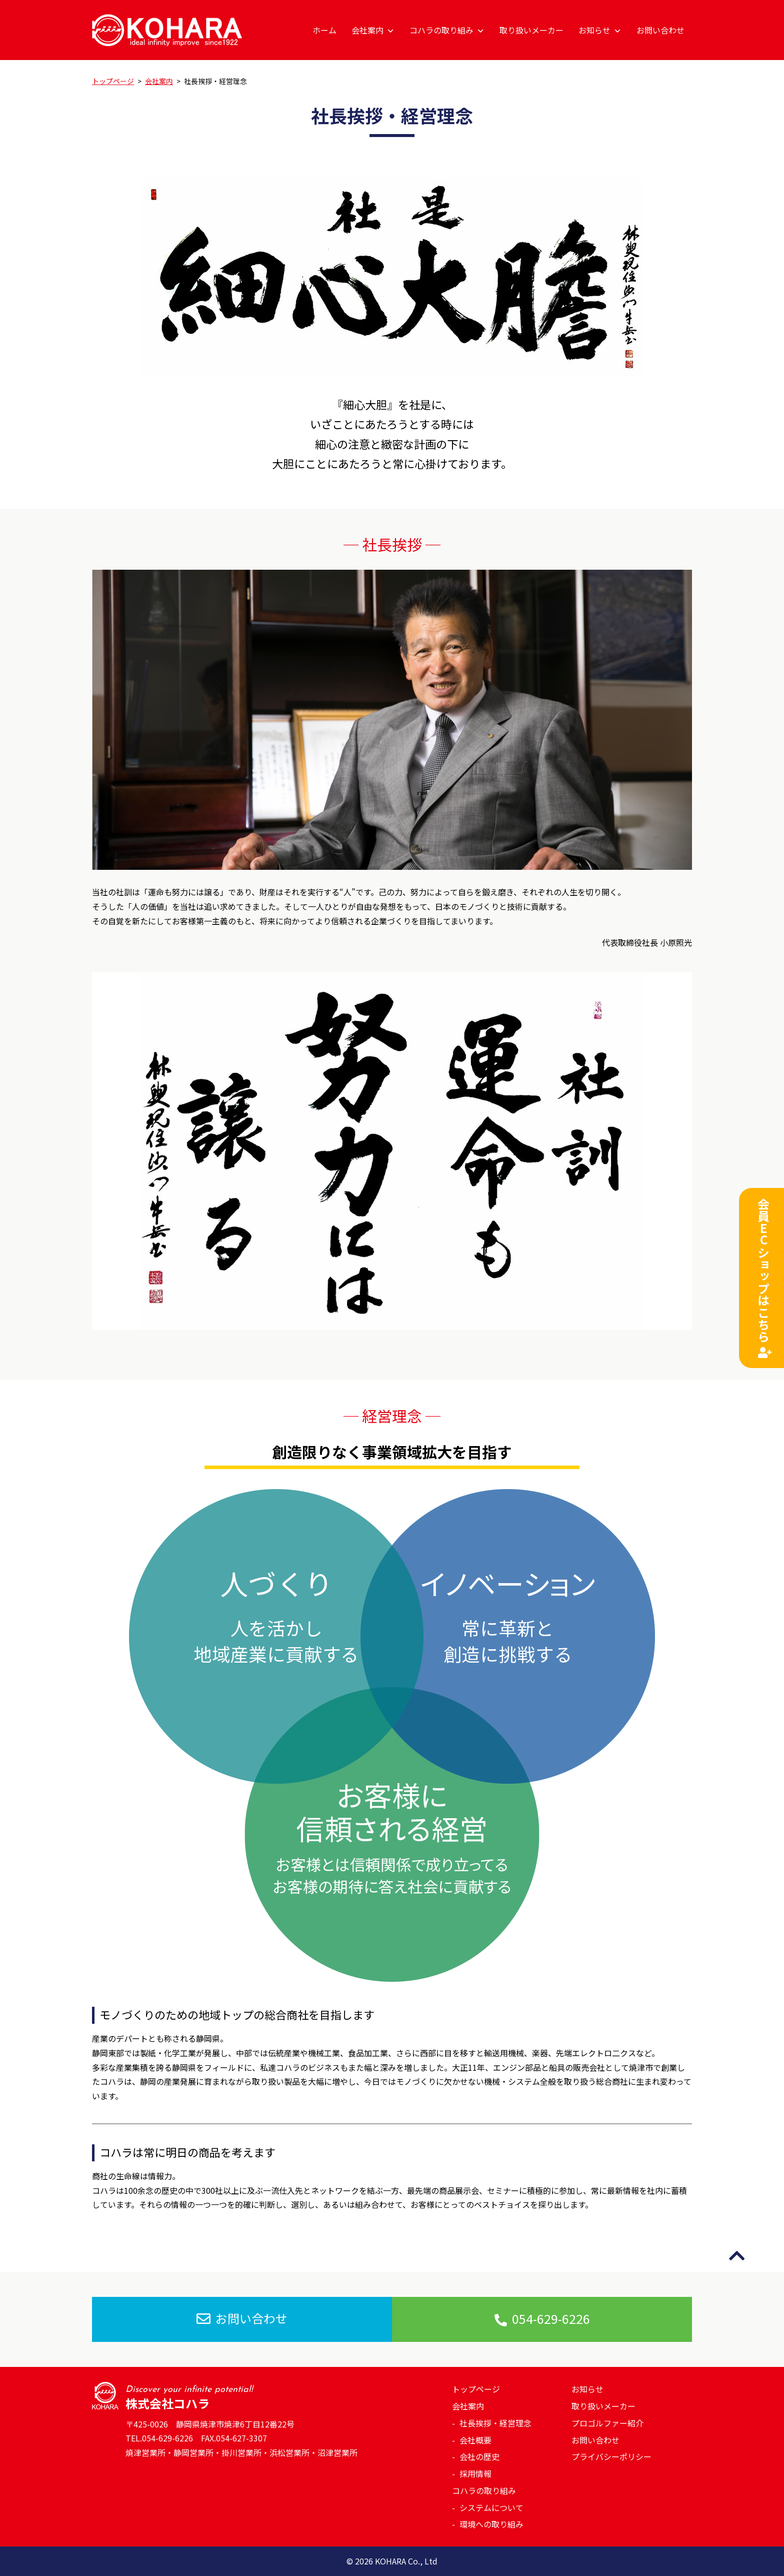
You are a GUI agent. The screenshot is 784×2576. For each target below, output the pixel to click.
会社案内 (373, 30)
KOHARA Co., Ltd (406, 2561)
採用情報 (476, 2473)
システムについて (492, 2507)
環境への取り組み (492, 2524)
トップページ (476, 2389)
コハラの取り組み (447, 30)
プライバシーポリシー (612, 2456)
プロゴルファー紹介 (608, 2423)
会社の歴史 (480, 2456)
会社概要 (476, 2440)
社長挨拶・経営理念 (496, 2423)
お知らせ (600, 30)
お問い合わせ (660, 30)
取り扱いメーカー (532, 30)
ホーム (324, 30)
